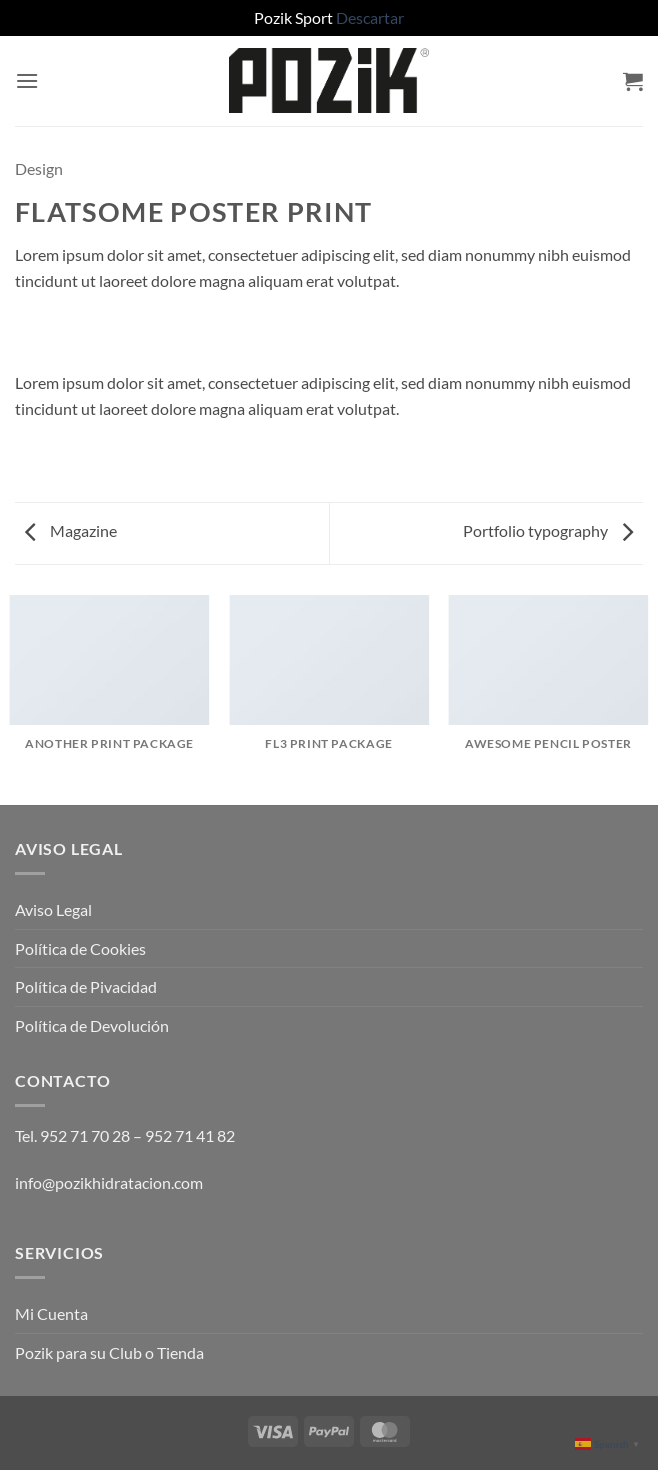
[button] (27, 80)
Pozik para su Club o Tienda (109, 1352)
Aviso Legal (53, 909)
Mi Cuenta (51, 1313)
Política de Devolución (92, 1025)
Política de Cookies (80, 948)
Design (39, 168)
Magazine (71, 530)
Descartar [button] (370, 17)
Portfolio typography (548, 530)
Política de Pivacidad (86, 986)
